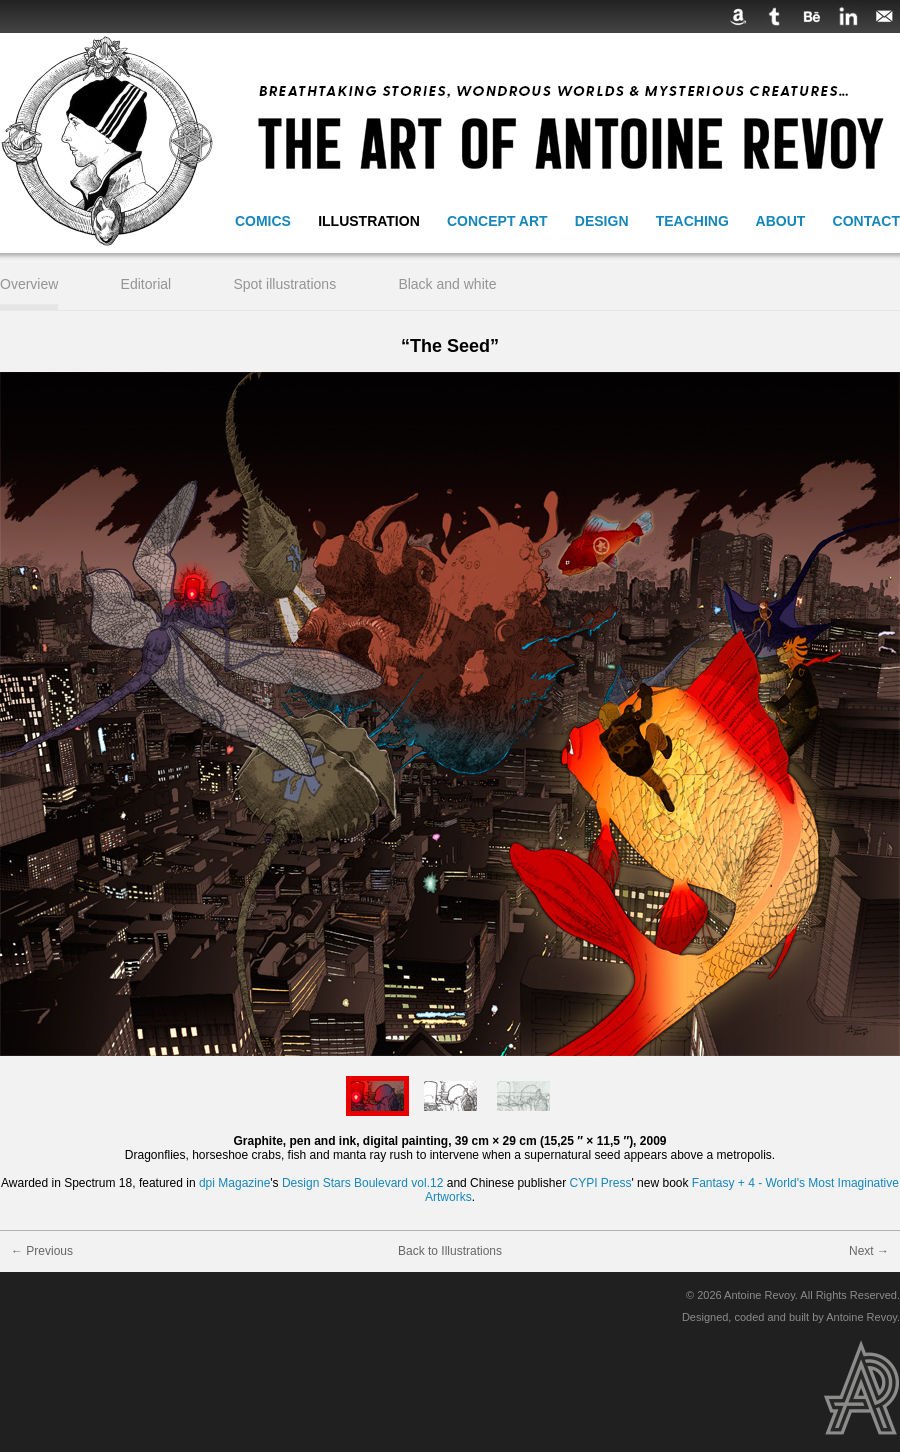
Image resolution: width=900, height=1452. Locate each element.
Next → (869, 1251)
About (781, 221)
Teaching (692, 221)
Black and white (447, 284)
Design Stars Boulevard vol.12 (362, 1183)
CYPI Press (600, 1183)
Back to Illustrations (450, 1251)
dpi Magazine (234, 1183)
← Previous (42, 1251)
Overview (29, 284)
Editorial (146, 284)
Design (602, 221)
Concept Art (497, 221)
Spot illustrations (284, 284)
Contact (866, 221)
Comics (263, 221)
